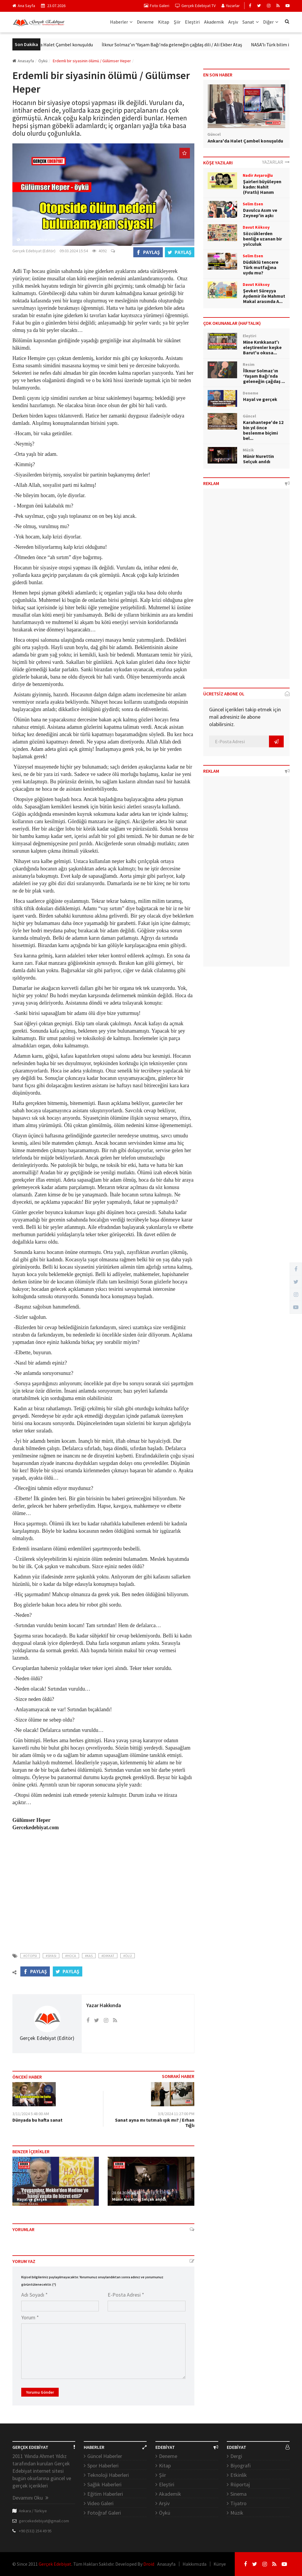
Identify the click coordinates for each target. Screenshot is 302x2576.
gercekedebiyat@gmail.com (44, 2520)
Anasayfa (23, 60)
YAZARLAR (276, 162)
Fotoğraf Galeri (104, 2512)
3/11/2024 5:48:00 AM (30, 2113)
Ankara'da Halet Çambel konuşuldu (67, 45)
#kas (89, 1955)
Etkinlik (238, 2475)
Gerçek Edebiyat (55, 2564)
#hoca (70, 1955)
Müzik (236, 2512)
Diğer (270, 22)
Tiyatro (238, 2503)
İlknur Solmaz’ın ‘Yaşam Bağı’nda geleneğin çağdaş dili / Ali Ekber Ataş (181, 45)
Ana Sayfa (23, 5)
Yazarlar (230, 5)
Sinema (238, 2493)
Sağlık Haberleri (104, 2484)
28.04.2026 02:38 (31, 2192)
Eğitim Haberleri (105, 2493)
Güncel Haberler (104, 2456)
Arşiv (233, 22)
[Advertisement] (103, 1893)
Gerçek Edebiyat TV (195, 5)
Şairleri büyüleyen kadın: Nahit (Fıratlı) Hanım (262, 186)
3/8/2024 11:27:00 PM (176, 2113)
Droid (148, 2564)
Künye (220, 2564)
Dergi (236, 2456)
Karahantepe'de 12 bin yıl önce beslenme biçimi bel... (263, 430)
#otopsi (30, 1955)
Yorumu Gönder (40, 2392)
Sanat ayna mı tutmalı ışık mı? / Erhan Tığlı (154, 2122)
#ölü (127, 1955)
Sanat (250, 22)
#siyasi (51, 1955)
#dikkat (107, 1955)
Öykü (164, 2512)
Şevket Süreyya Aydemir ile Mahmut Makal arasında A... (264, 296)
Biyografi (240, 2465)
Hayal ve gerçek (32, 2199)
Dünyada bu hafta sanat (37, 2120)
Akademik (214, 22)
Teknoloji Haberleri (108, 2475)
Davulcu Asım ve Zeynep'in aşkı (260, 212)
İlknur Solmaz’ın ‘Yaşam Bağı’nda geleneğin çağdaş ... (264, 376)
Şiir (177, 22)
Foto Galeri (156, 5)
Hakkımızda (194, 2564)
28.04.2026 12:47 (126, 2192)
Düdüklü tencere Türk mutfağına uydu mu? (260, 267)
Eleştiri (192, 22)
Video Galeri (100, 2503)
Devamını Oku (30, 2497)
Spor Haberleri (103, 2465)
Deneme (145, 22)
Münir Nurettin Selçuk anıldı (139, 2199)
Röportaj (240, 2484)
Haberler (121, 22)
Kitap (163, 22)
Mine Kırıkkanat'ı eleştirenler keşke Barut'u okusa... (262, 347)
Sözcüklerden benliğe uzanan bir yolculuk (262, 238)
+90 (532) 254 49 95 (35, 2531)
